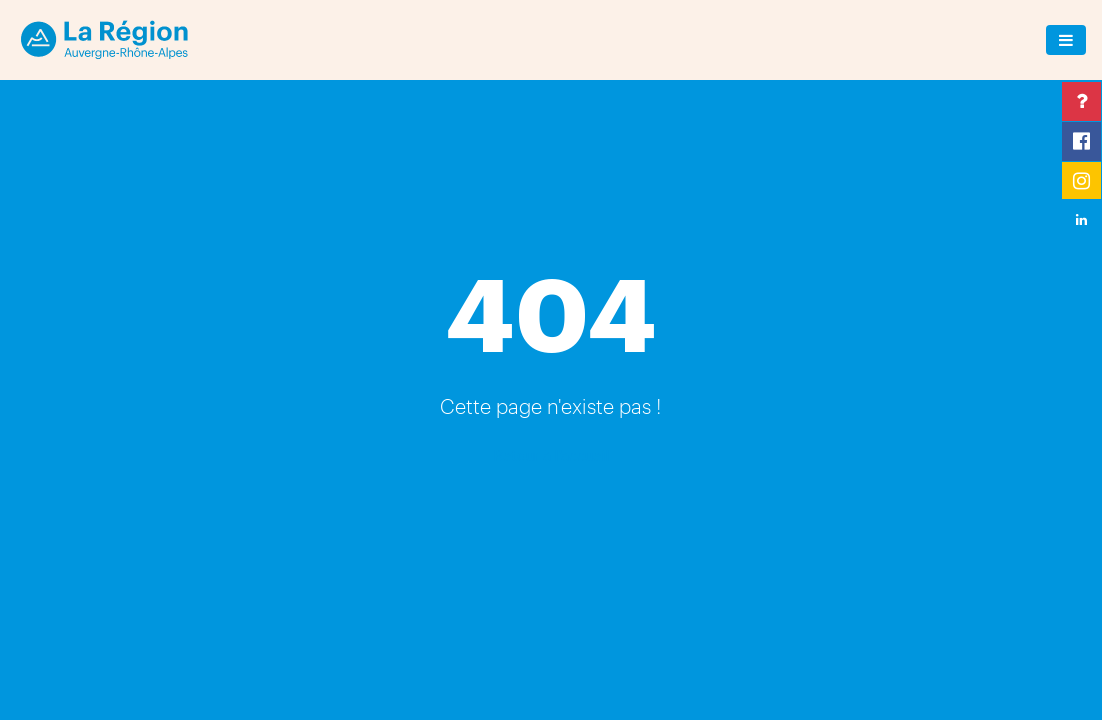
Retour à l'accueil (551, 454)
